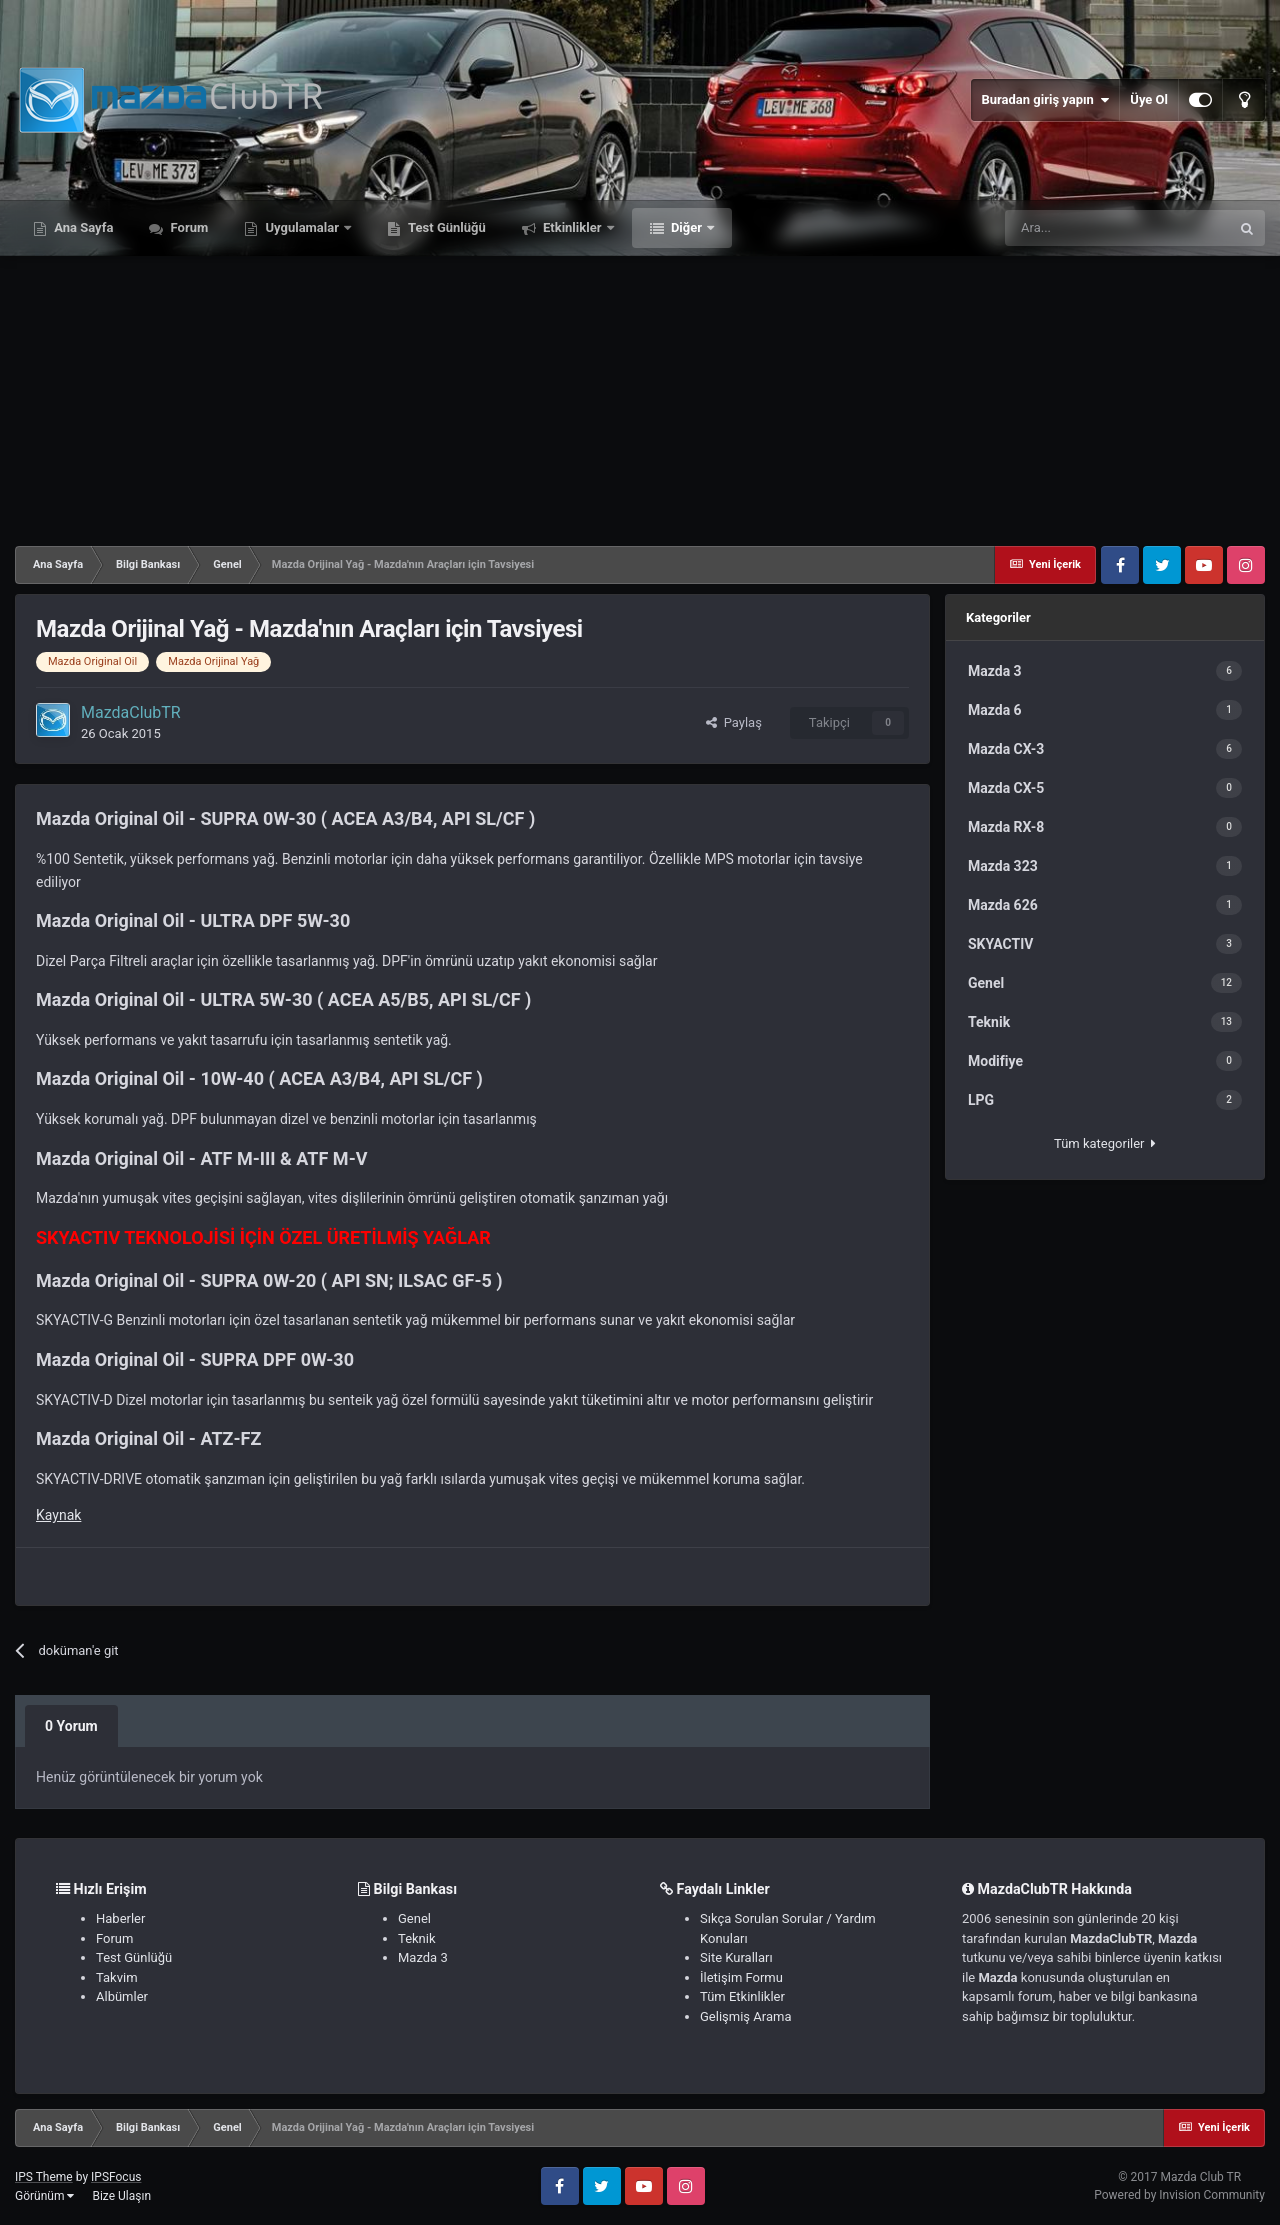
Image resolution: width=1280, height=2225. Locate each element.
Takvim (117, 1977)
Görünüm (44, 2196)
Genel (414, 1918)
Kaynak (58, 1515)
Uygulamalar (302, 227)
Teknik (417, 1938)
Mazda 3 (423, 1957)
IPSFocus (116, 2177)
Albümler (122, 1996)
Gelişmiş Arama (745, 2016)
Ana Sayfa (82, 227)
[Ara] (1117, 228)
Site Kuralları (736, 1957)
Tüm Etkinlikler (742, 1996)
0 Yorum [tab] (71, 1726)
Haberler (120, 1918)
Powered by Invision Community (1179, 2195)
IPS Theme (44, 2177)
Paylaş (734, 722)
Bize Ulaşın (121, 2196)
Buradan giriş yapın (1045, 100)
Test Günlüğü (445, 227)
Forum (187, 227)
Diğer (687, 227)
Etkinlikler (572, 227)
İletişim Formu (741, 1977)
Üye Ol (1149, 99)
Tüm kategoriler (1105, 1143)
